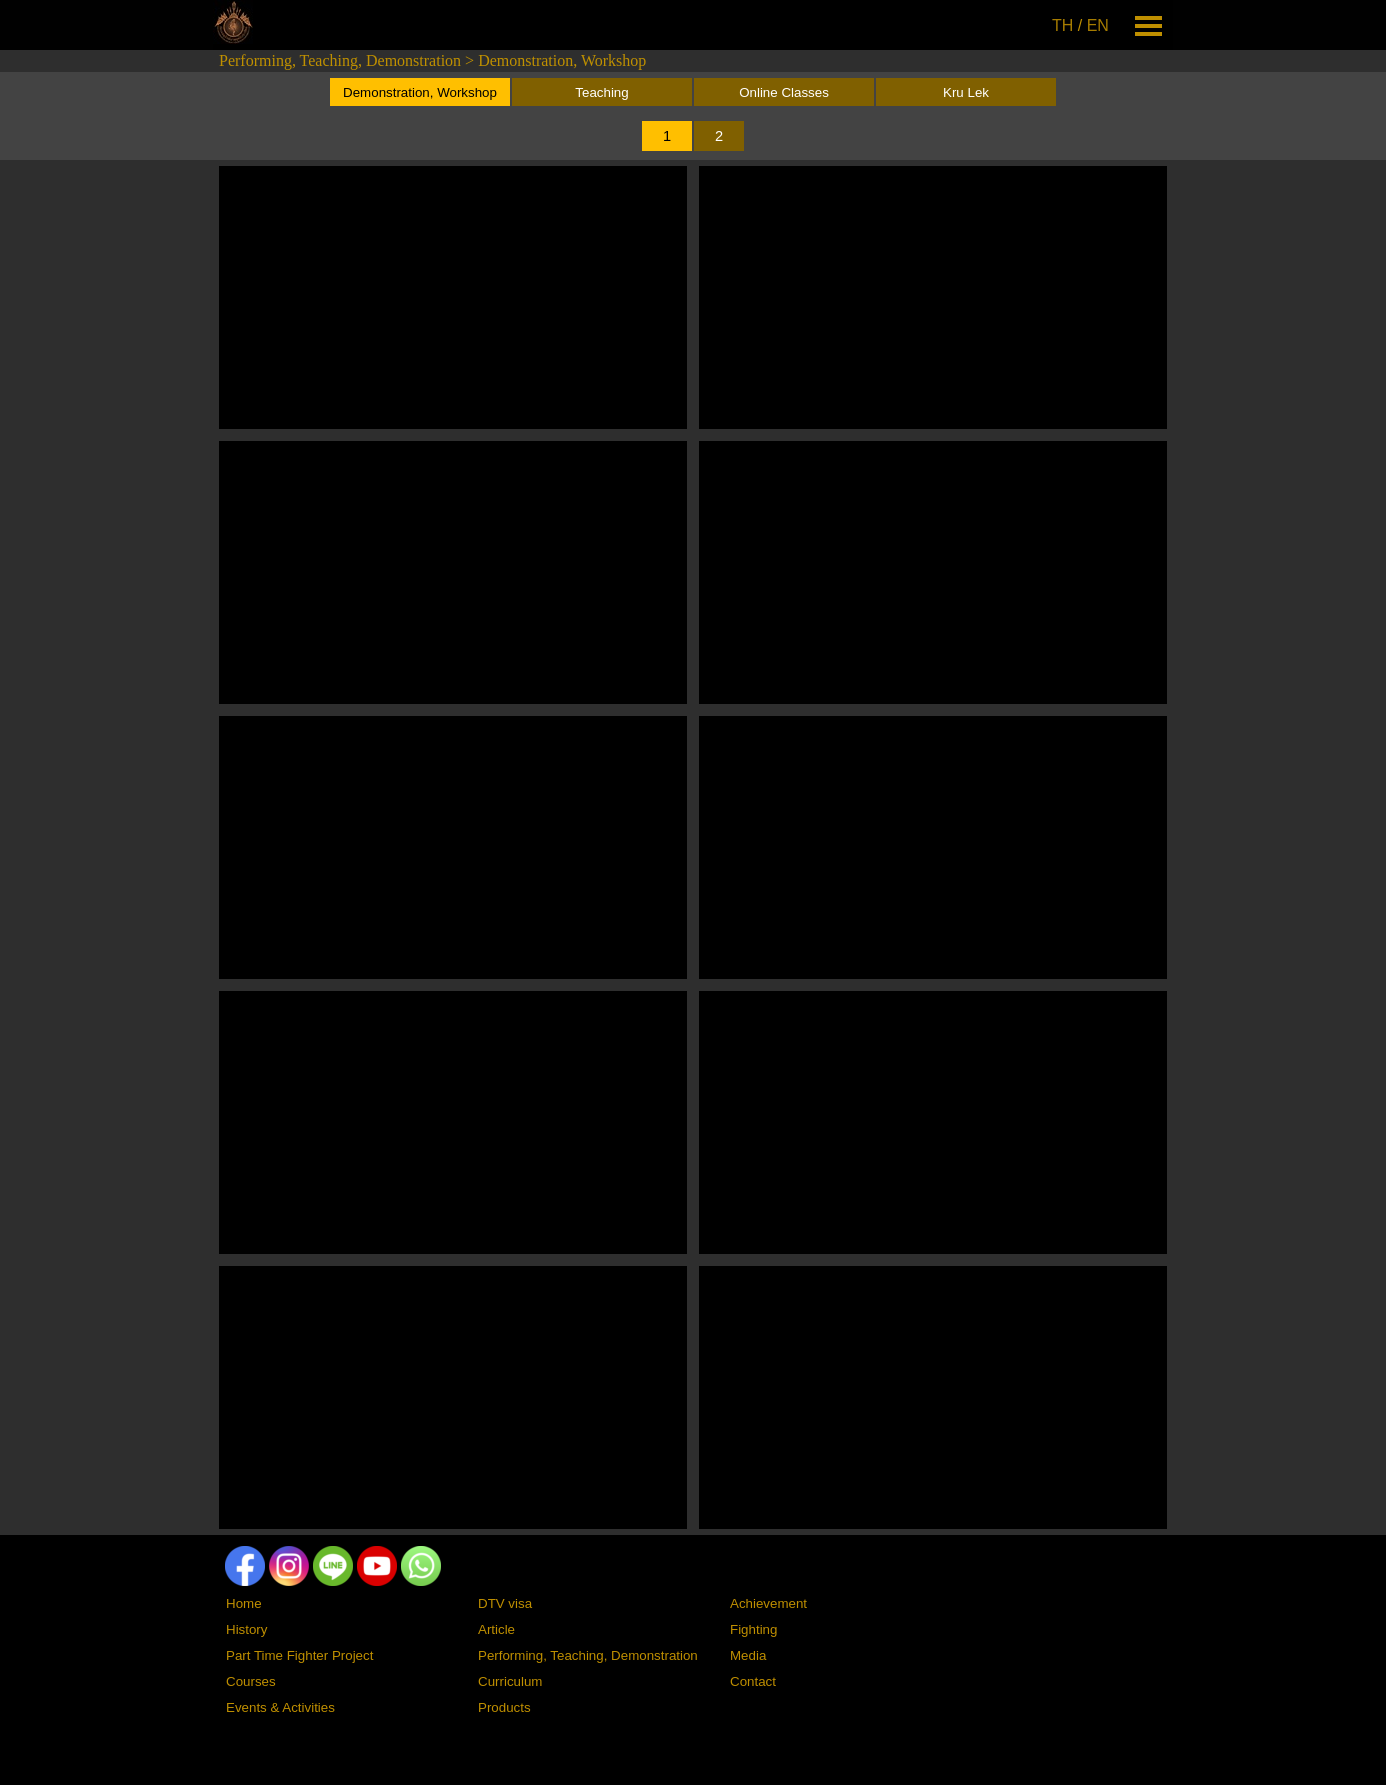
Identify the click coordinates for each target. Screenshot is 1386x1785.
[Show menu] (1148, 25)
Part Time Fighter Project (299, 1655)
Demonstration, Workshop (562, 60)
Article (496, 1629)
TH (1062, 25)
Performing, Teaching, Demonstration (340, 60)
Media (748, 1655)
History (246, 1629)
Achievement (768, 1603)
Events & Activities (280, 1707)
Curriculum (510, 1681)
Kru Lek (966, 92)
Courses (251, 1681)
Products (504, 1707)
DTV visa (505, 1603)
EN (1098, 25)
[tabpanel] (1082, 26)
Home (244, 1603)
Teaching (601, 92)
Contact (753, 1681)
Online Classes (784, 92)
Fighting (753, 1629)
